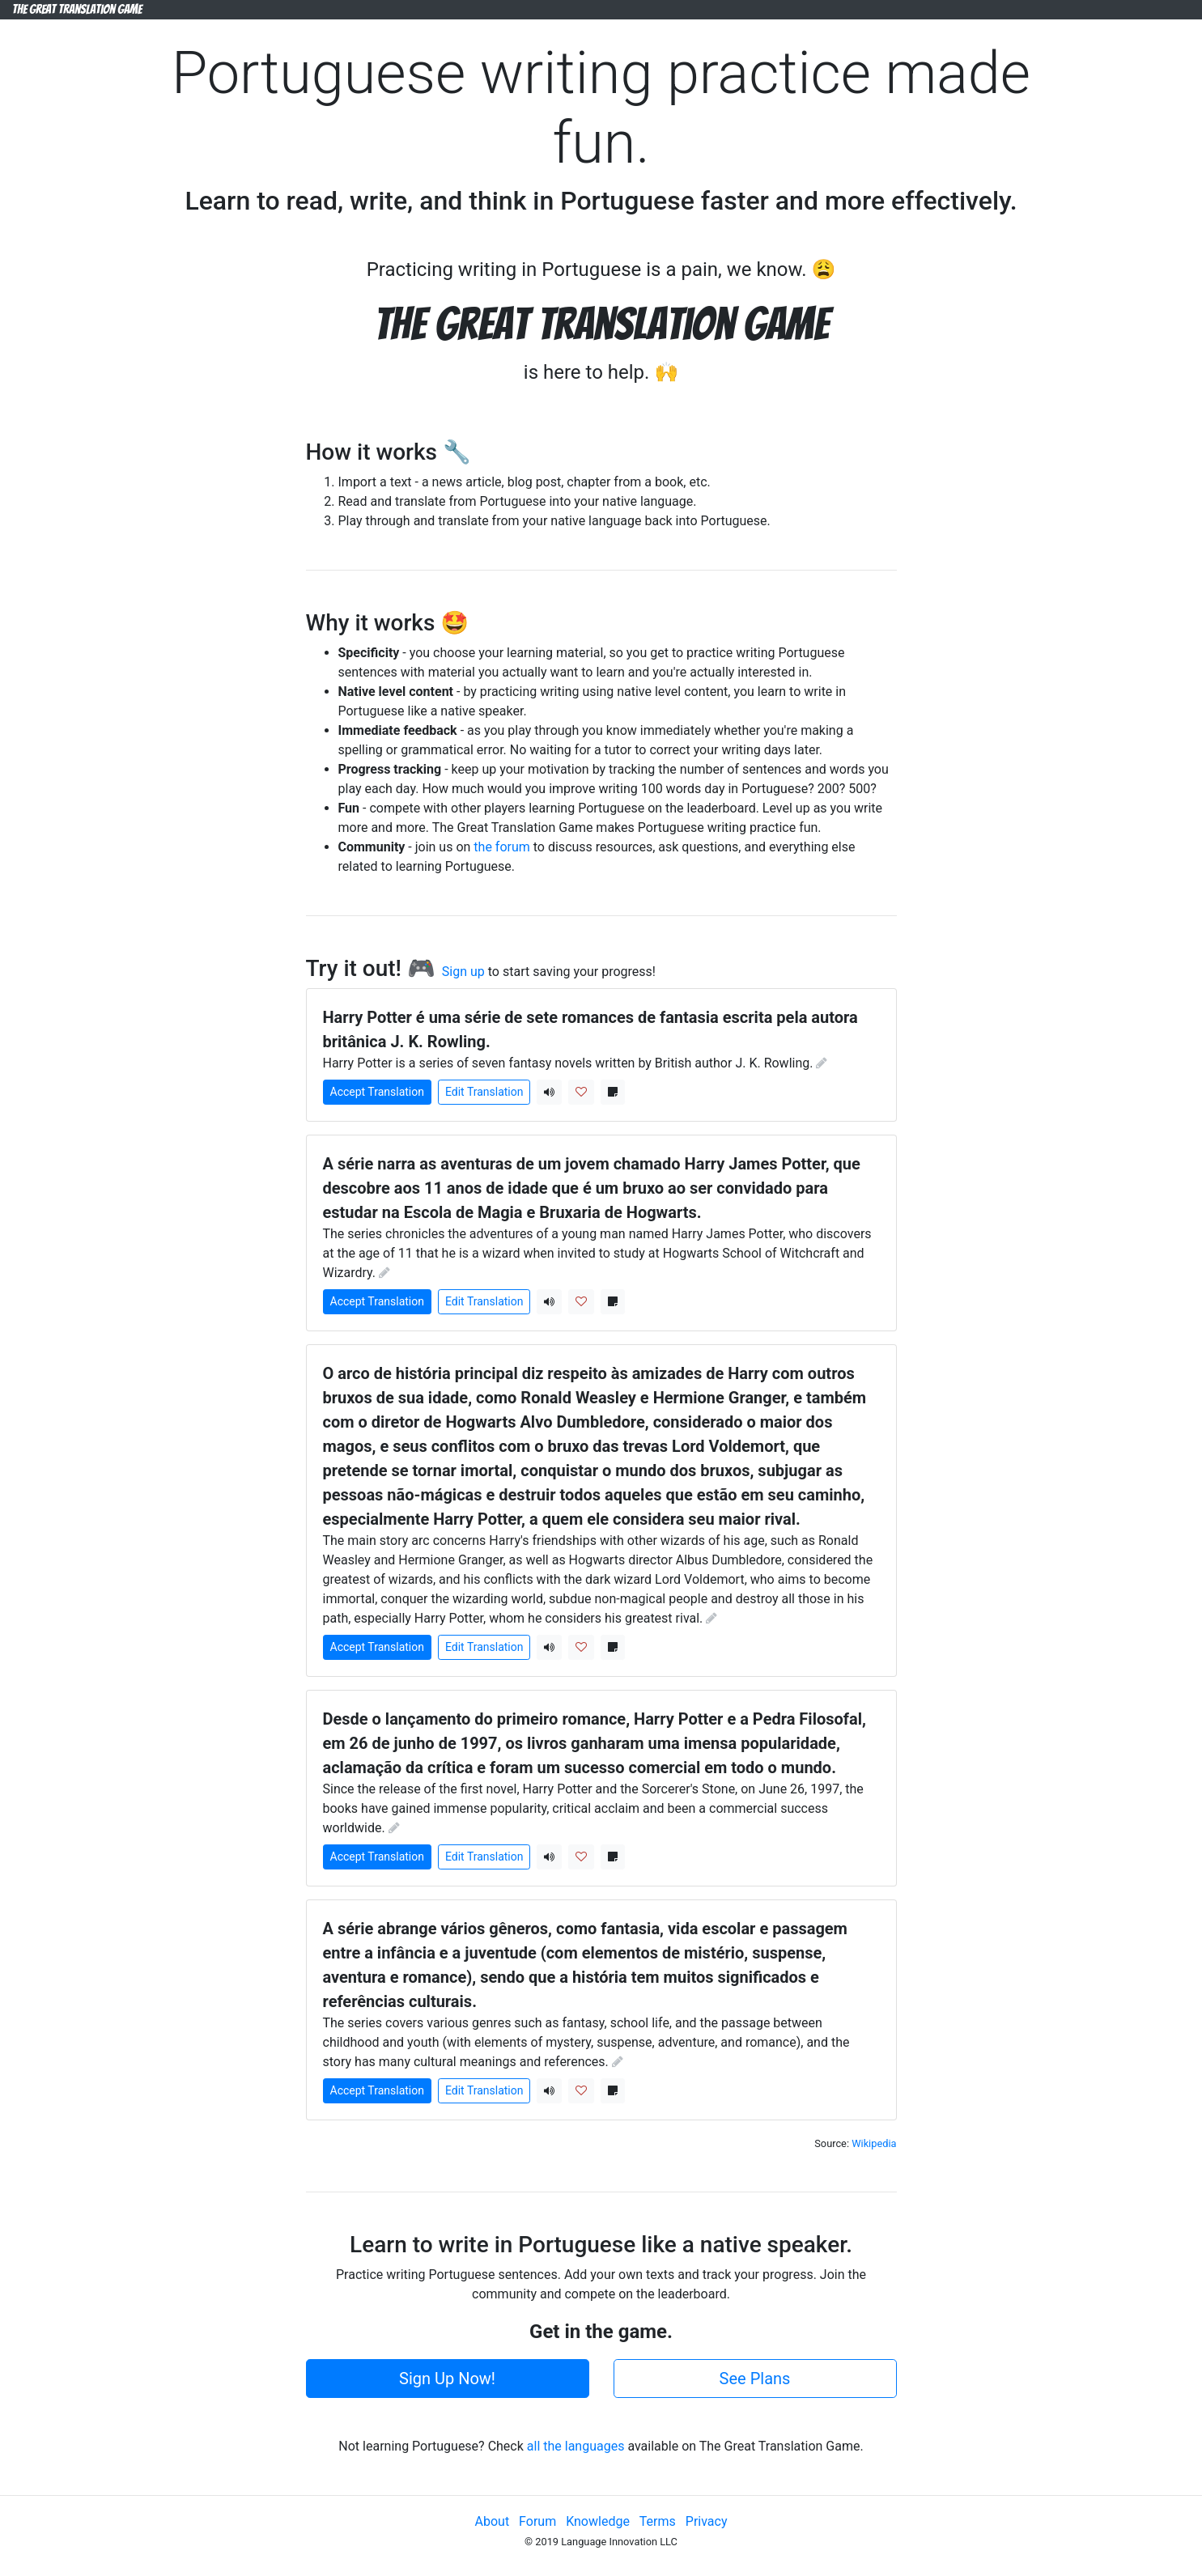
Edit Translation (484, 1091)
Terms (657, 2521)
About (492, 2521)
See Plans (755, 2378)
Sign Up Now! (447, 2378)
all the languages (576, 2446)
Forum (537, 2521)
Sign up (463, 971)
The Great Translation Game (77, 9)
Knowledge (598, 2521)
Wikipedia (874, 2143)
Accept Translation (377, 1091)
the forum (501, 847)
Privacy (707, 2521)
